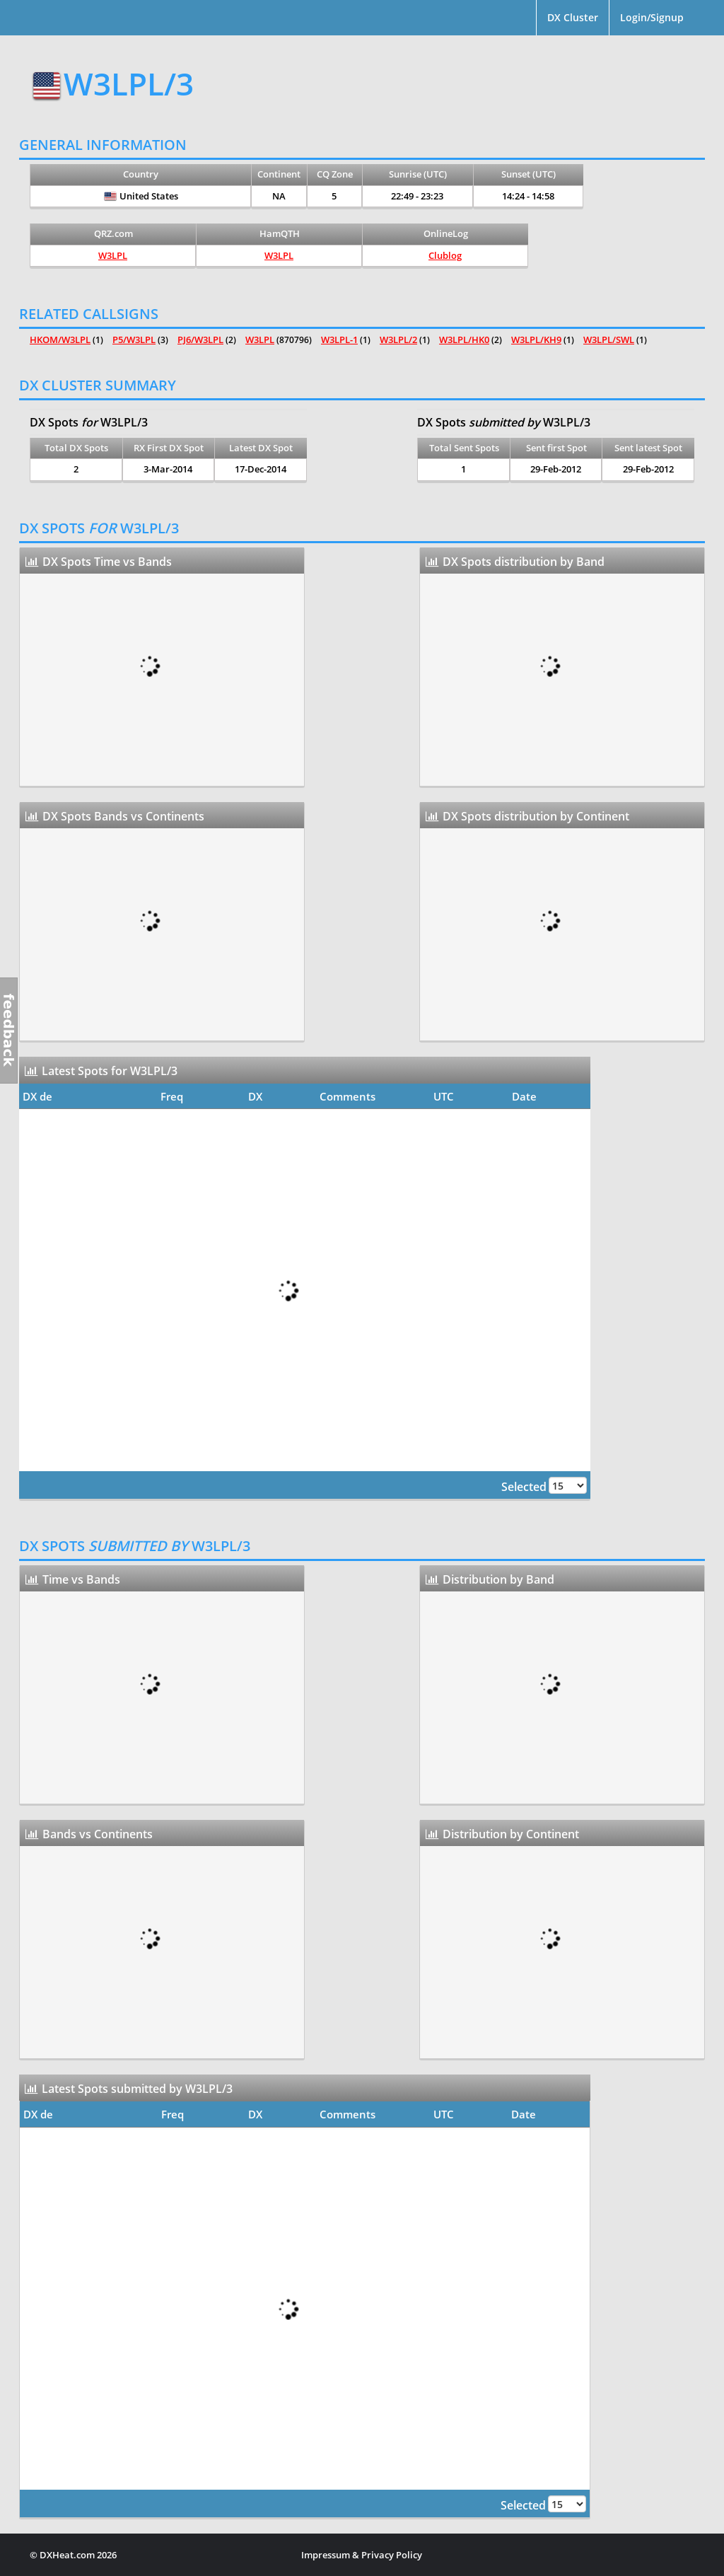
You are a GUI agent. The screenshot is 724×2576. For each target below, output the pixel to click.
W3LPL (112, 255)
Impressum (325, 2554)
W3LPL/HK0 (464, 339)
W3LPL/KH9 (536, 339)
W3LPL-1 (339, 339)
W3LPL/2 (398, 339)
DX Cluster (572, 17)
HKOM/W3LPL (60, 339)
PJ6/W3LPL (200, 339)
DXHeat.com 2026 (78, 2554)
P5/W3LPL (134, 339)
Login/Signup (652, 17)
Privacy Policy (391, 2554)
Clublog (445, 255)
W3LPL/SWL (608, 339)
